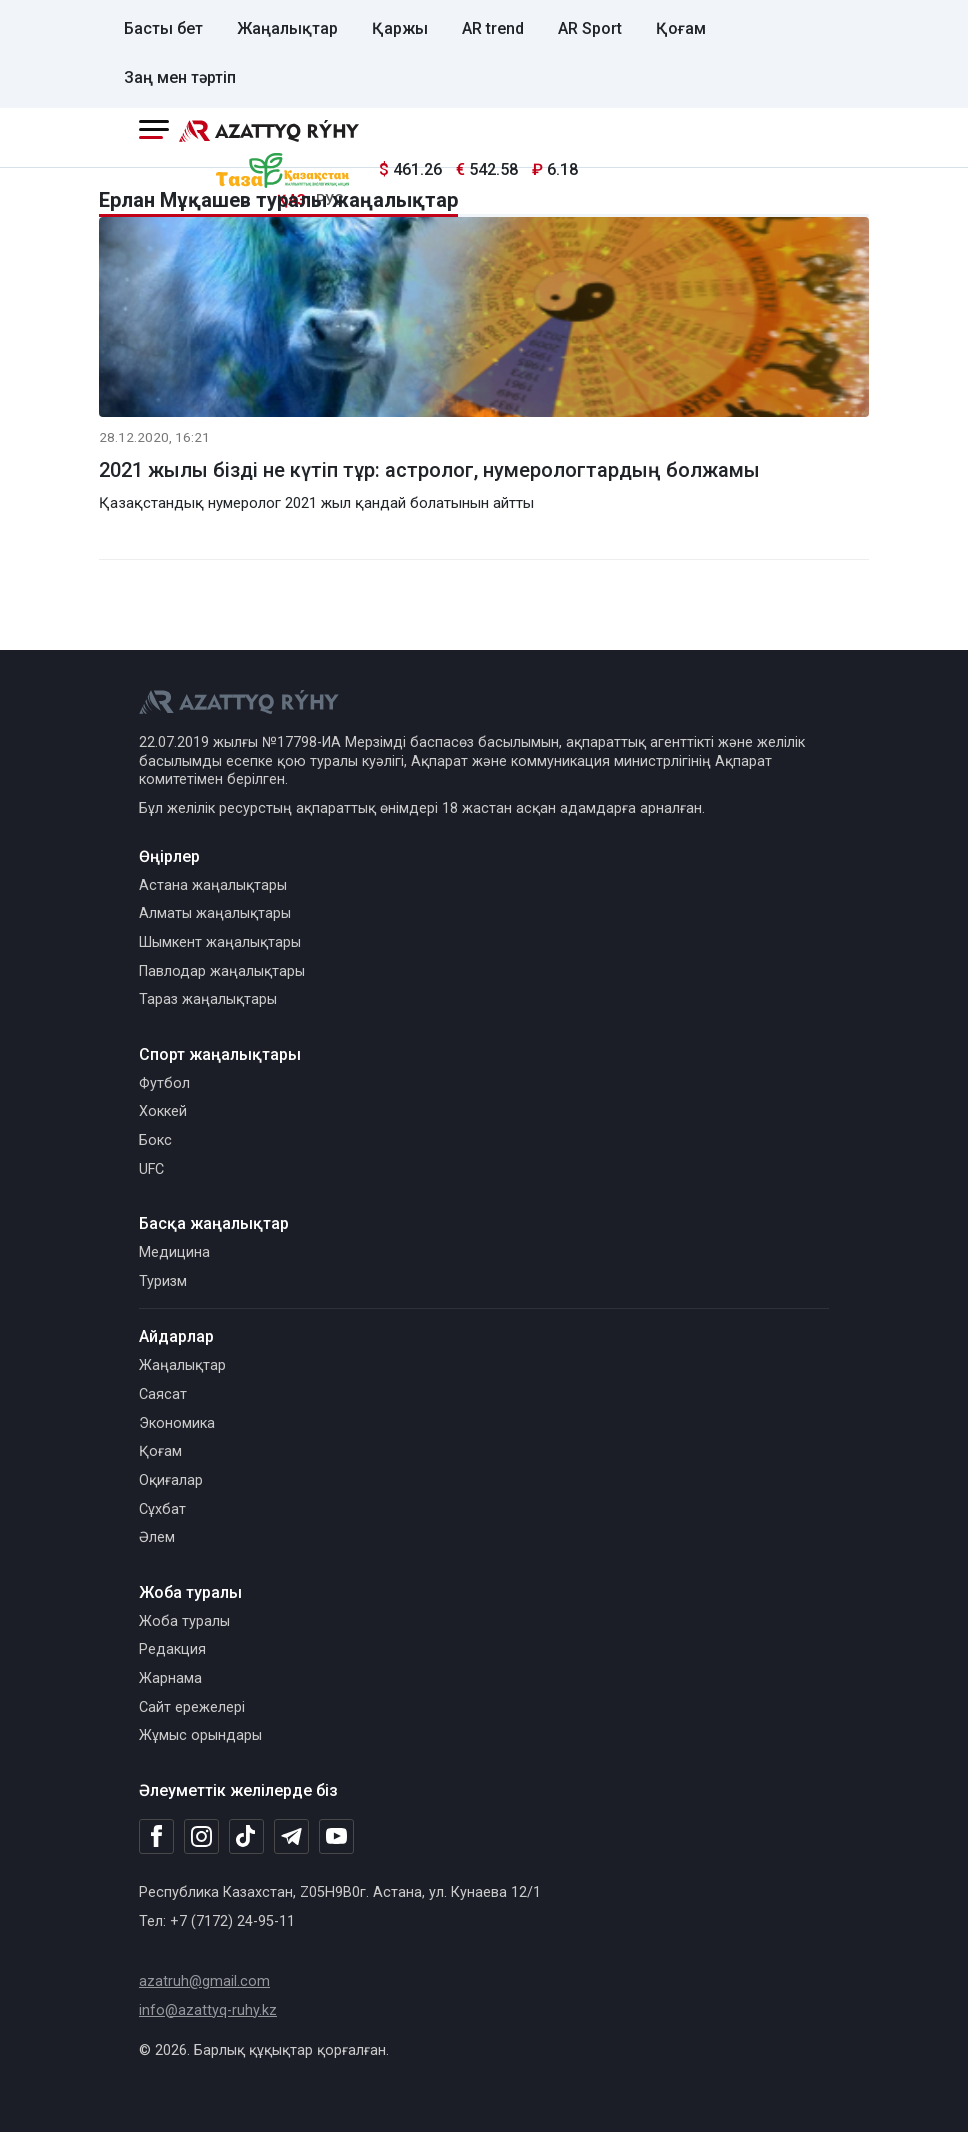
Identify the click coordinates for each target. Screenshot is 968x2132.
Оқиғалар (171, 1480)
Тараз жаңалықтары (208, 999)
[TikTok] (246, 1836)
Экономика (177, 1423)
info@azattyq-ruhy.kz (208, 2010)
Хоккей (163, 1111)
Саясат (163, 1394)
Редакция (172, 1649)
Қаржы (400, 28)
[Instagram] (201, 1837)
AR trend (493, 28)
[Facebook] (156, 1836)
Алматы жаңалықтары (215, 913)
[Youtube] (336, 1837)
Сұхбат (162, 1509)
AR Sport (590, 28)
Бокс (155, 1140)
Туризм (163, 1281)
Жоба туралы (184, 1621)
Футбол (164, 1083)
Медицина (174, 1252)
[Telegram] (291, 1837)
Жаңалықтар (287, 28)
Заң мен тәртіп (180, 77)
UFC (151, 1169)
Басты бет (163, 28)
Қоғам (681, 28)
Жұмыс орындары (200, 1735)
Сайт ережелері (192, 1707)
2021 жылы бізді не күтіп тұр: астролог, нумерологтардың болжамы (429, 470)
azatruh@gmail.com (204, 1981)
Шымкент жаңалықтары (220, 942)
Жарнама (170, 1678)
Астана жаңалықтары (213, 885)
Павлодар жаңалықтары (222, 971)
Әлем (157, 1537)
